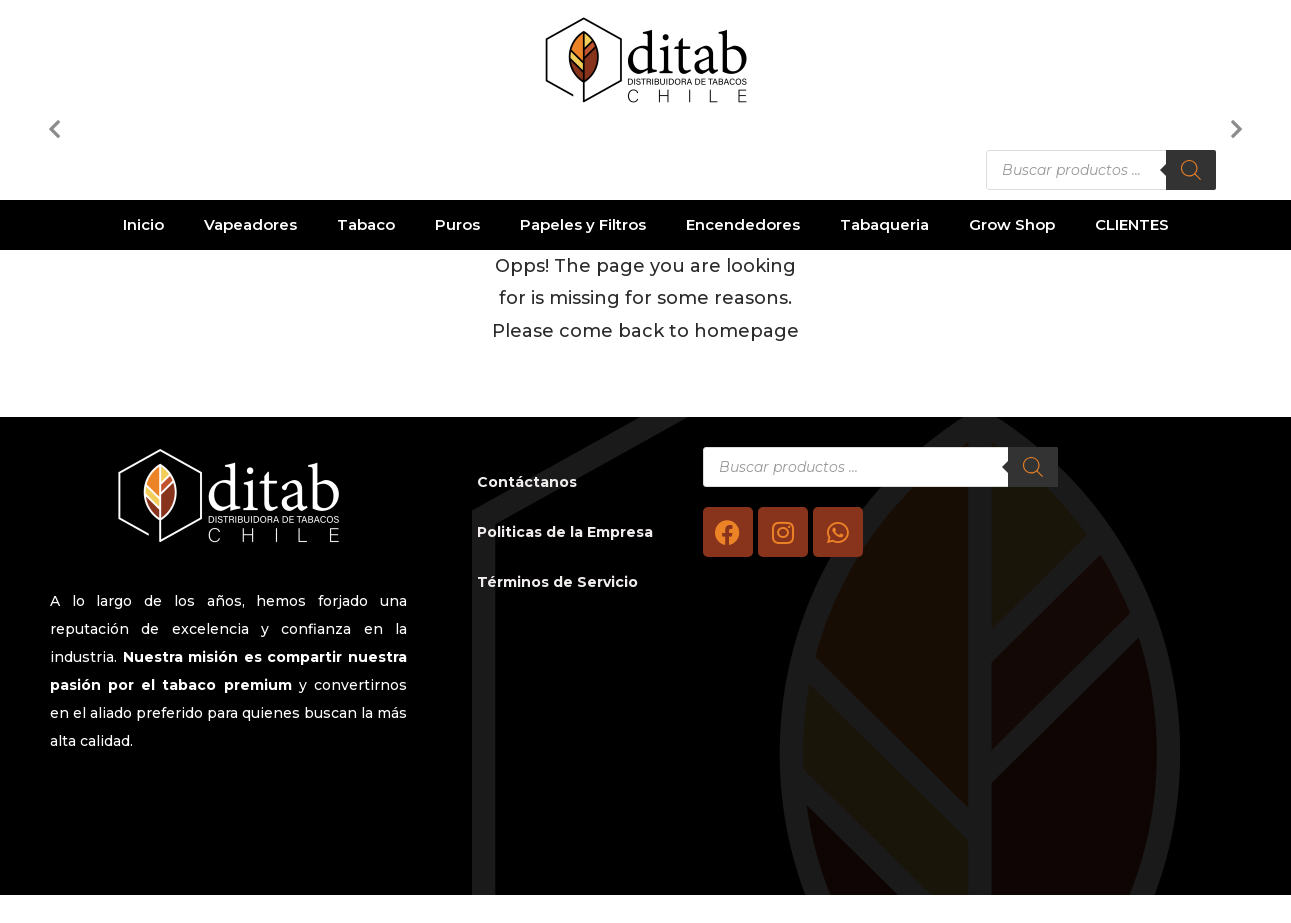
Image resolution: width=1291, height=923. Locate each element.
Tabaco (366, 224)
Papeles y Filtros (583, 224)
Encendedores (743, 224)
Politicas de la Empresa (565, 532)
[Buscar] (1191, 170)
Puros (457, 224)
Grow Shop (1012, 224)
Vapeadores (250, 224)
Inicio (143, 224)
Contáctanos (527, 482)
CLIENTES (1132, 224)
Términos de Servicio (557, 582)
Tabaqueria (884, 224)
